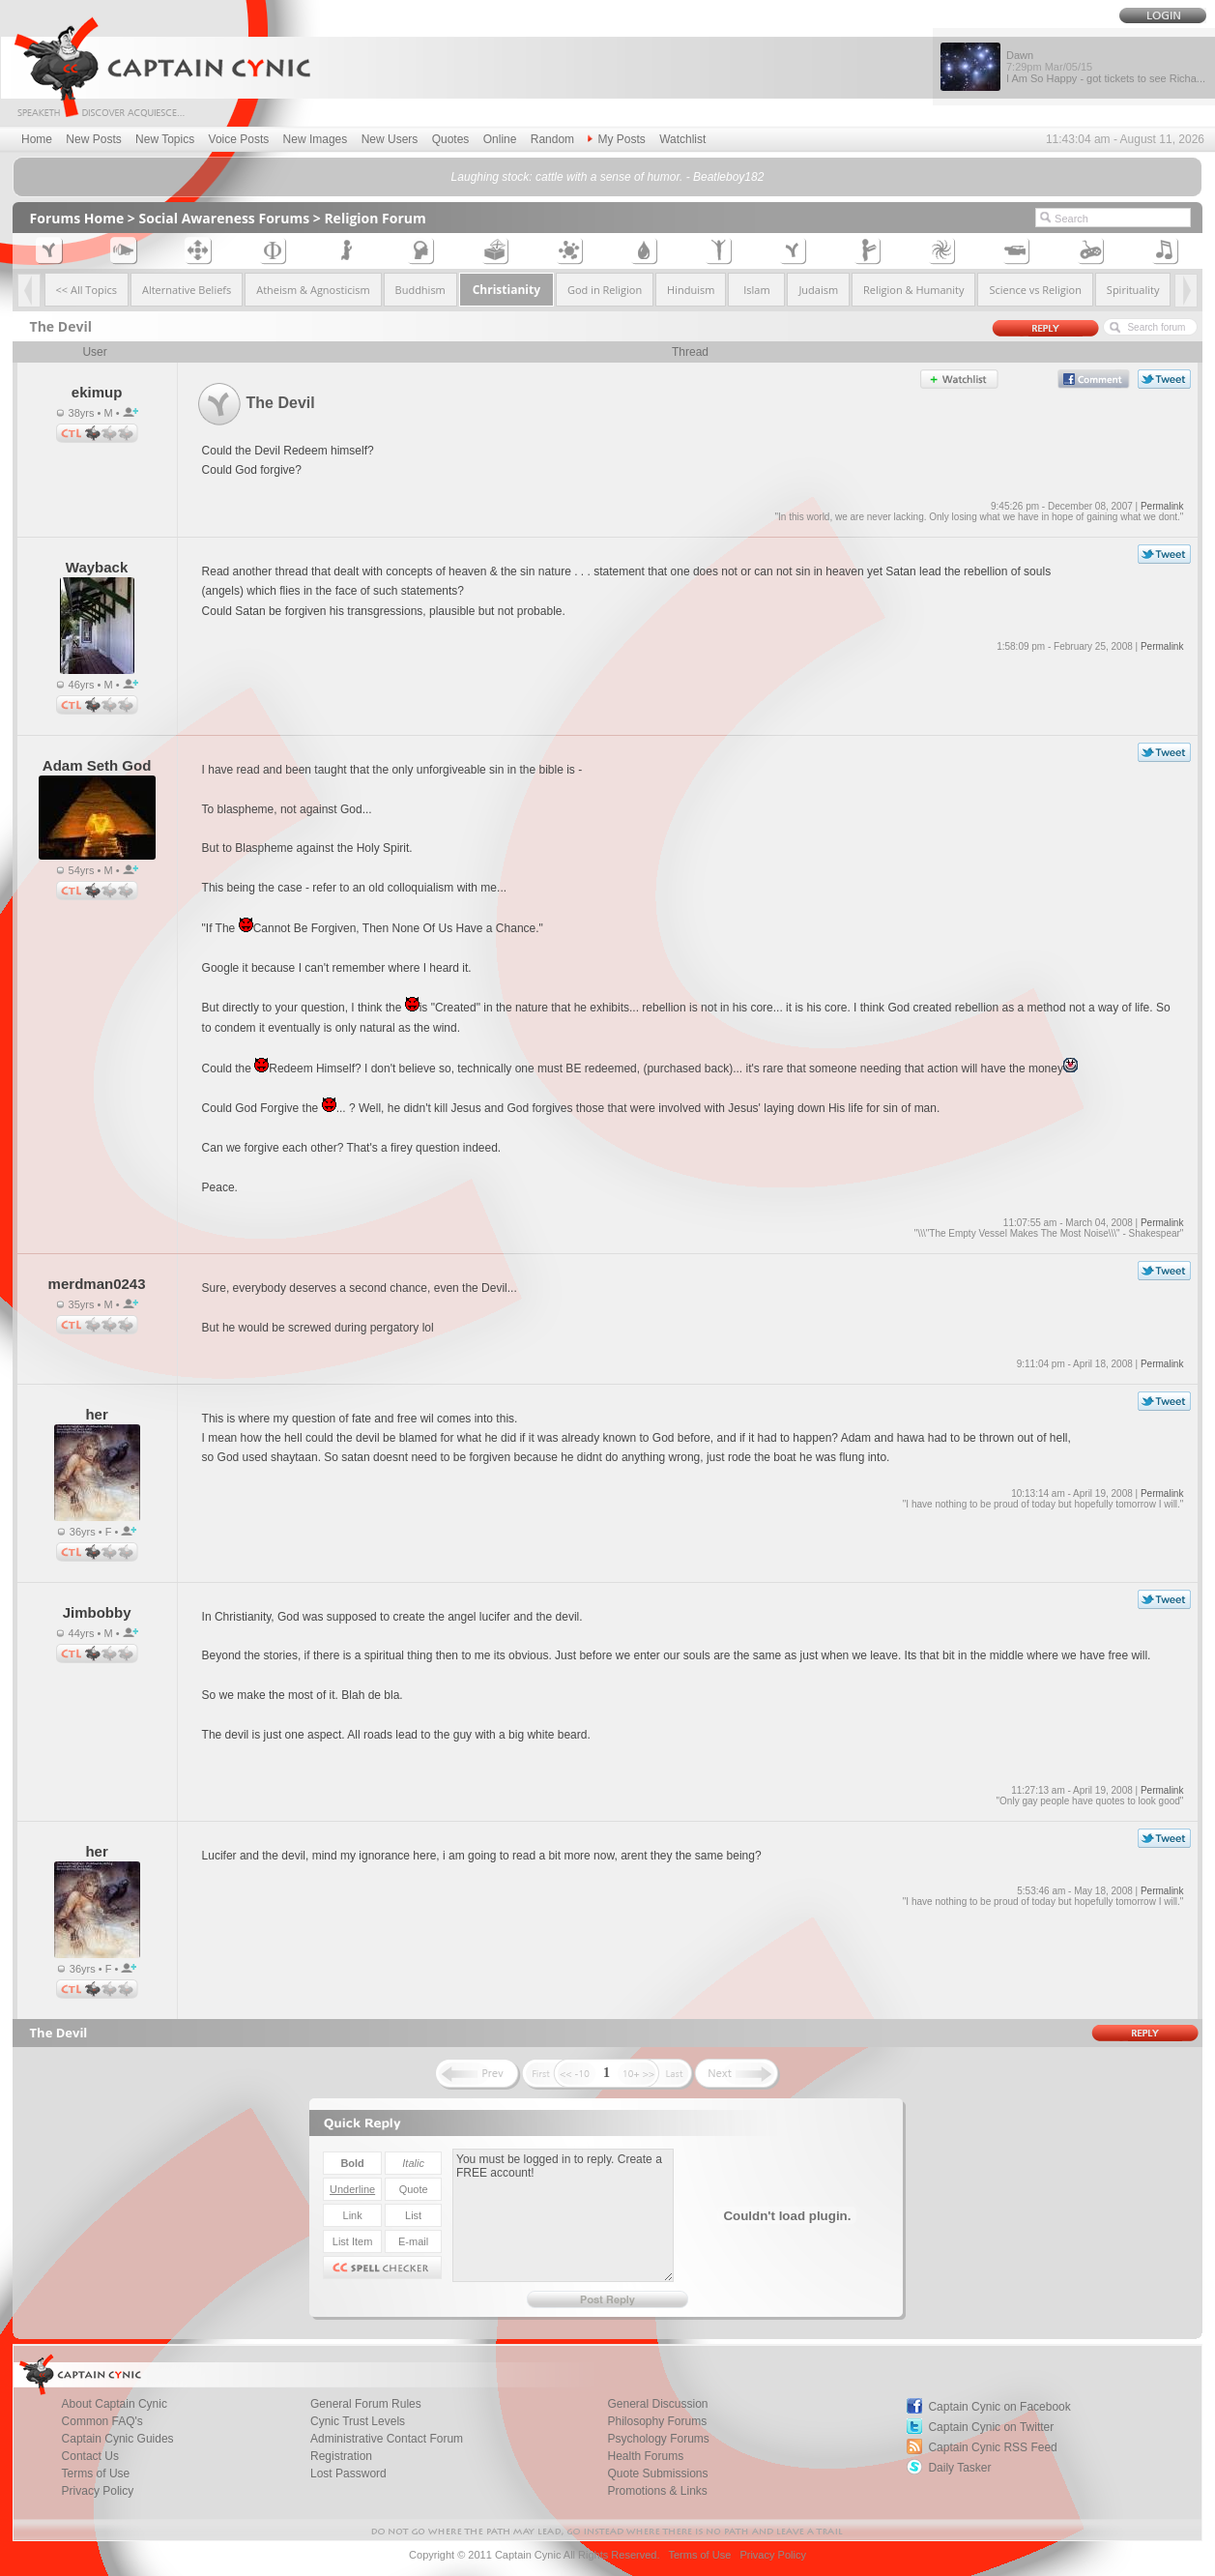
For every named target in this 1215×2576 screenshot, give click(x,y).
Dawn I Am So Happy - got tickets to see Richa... (1105, 66)
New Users (390, 139)
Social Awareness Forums (224, 218)
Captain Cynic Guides (118, 2438)
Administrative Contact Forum (386, 2438)
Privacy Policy (98, 2491)
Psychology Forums (658, 2438)
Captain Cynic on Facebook (999, 2407)
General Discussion (657, 2404)
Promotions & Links (657, 2491)
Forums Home (77, 218)
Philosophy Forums (657, 2421)
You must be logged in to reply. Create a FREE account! (563, 2215)
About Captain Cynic (114, 2404)
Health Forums (645, 2456)
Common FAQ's (102, 2421)
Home (36, 139)
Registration (341, 2456)
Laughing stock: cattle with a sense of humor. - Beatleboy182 (608, 177)
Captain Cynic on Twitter (991, 2427)
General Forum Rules (365, 2404)
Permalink (1162, 506)
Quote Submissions (657, 2473)
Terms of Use (96, 2473)
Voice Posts (239, 139)
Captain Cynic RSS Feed (992, 2447)
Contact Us (90, 2456)
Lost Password (348, 2473)
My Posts (616, 139)
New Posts (93, 139)
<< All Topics (87, 289)
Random (552, 139)
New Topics (164, 139)
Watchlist (682, 139)
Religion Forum (374, 218)
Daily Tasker (959, 2467)
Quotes (451, 139)
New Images (315, 139)
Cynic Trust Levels (357, 2421)
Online (500, 139)
